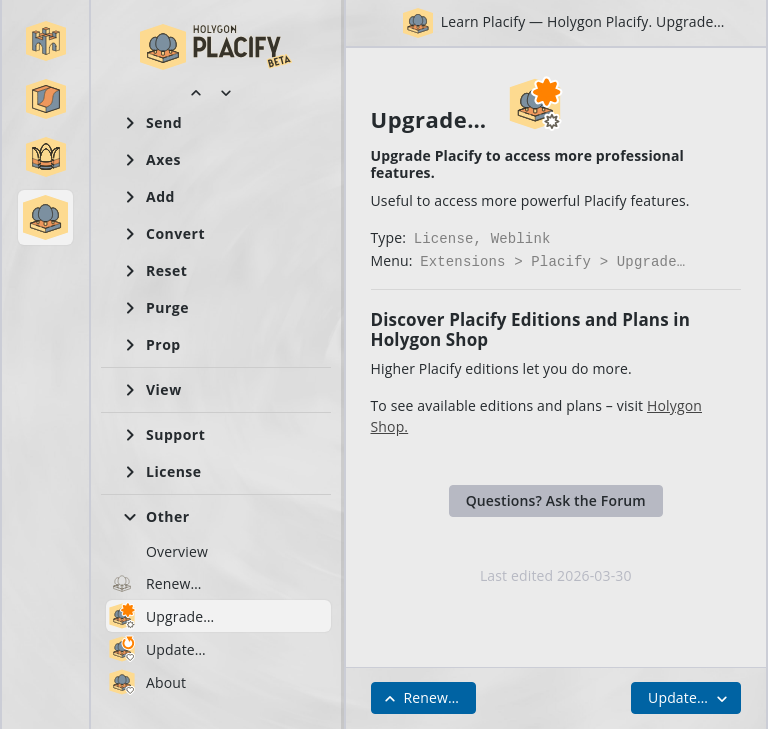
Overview (177, 551)
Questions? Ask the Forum (556, 496)
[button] (46, 41)
